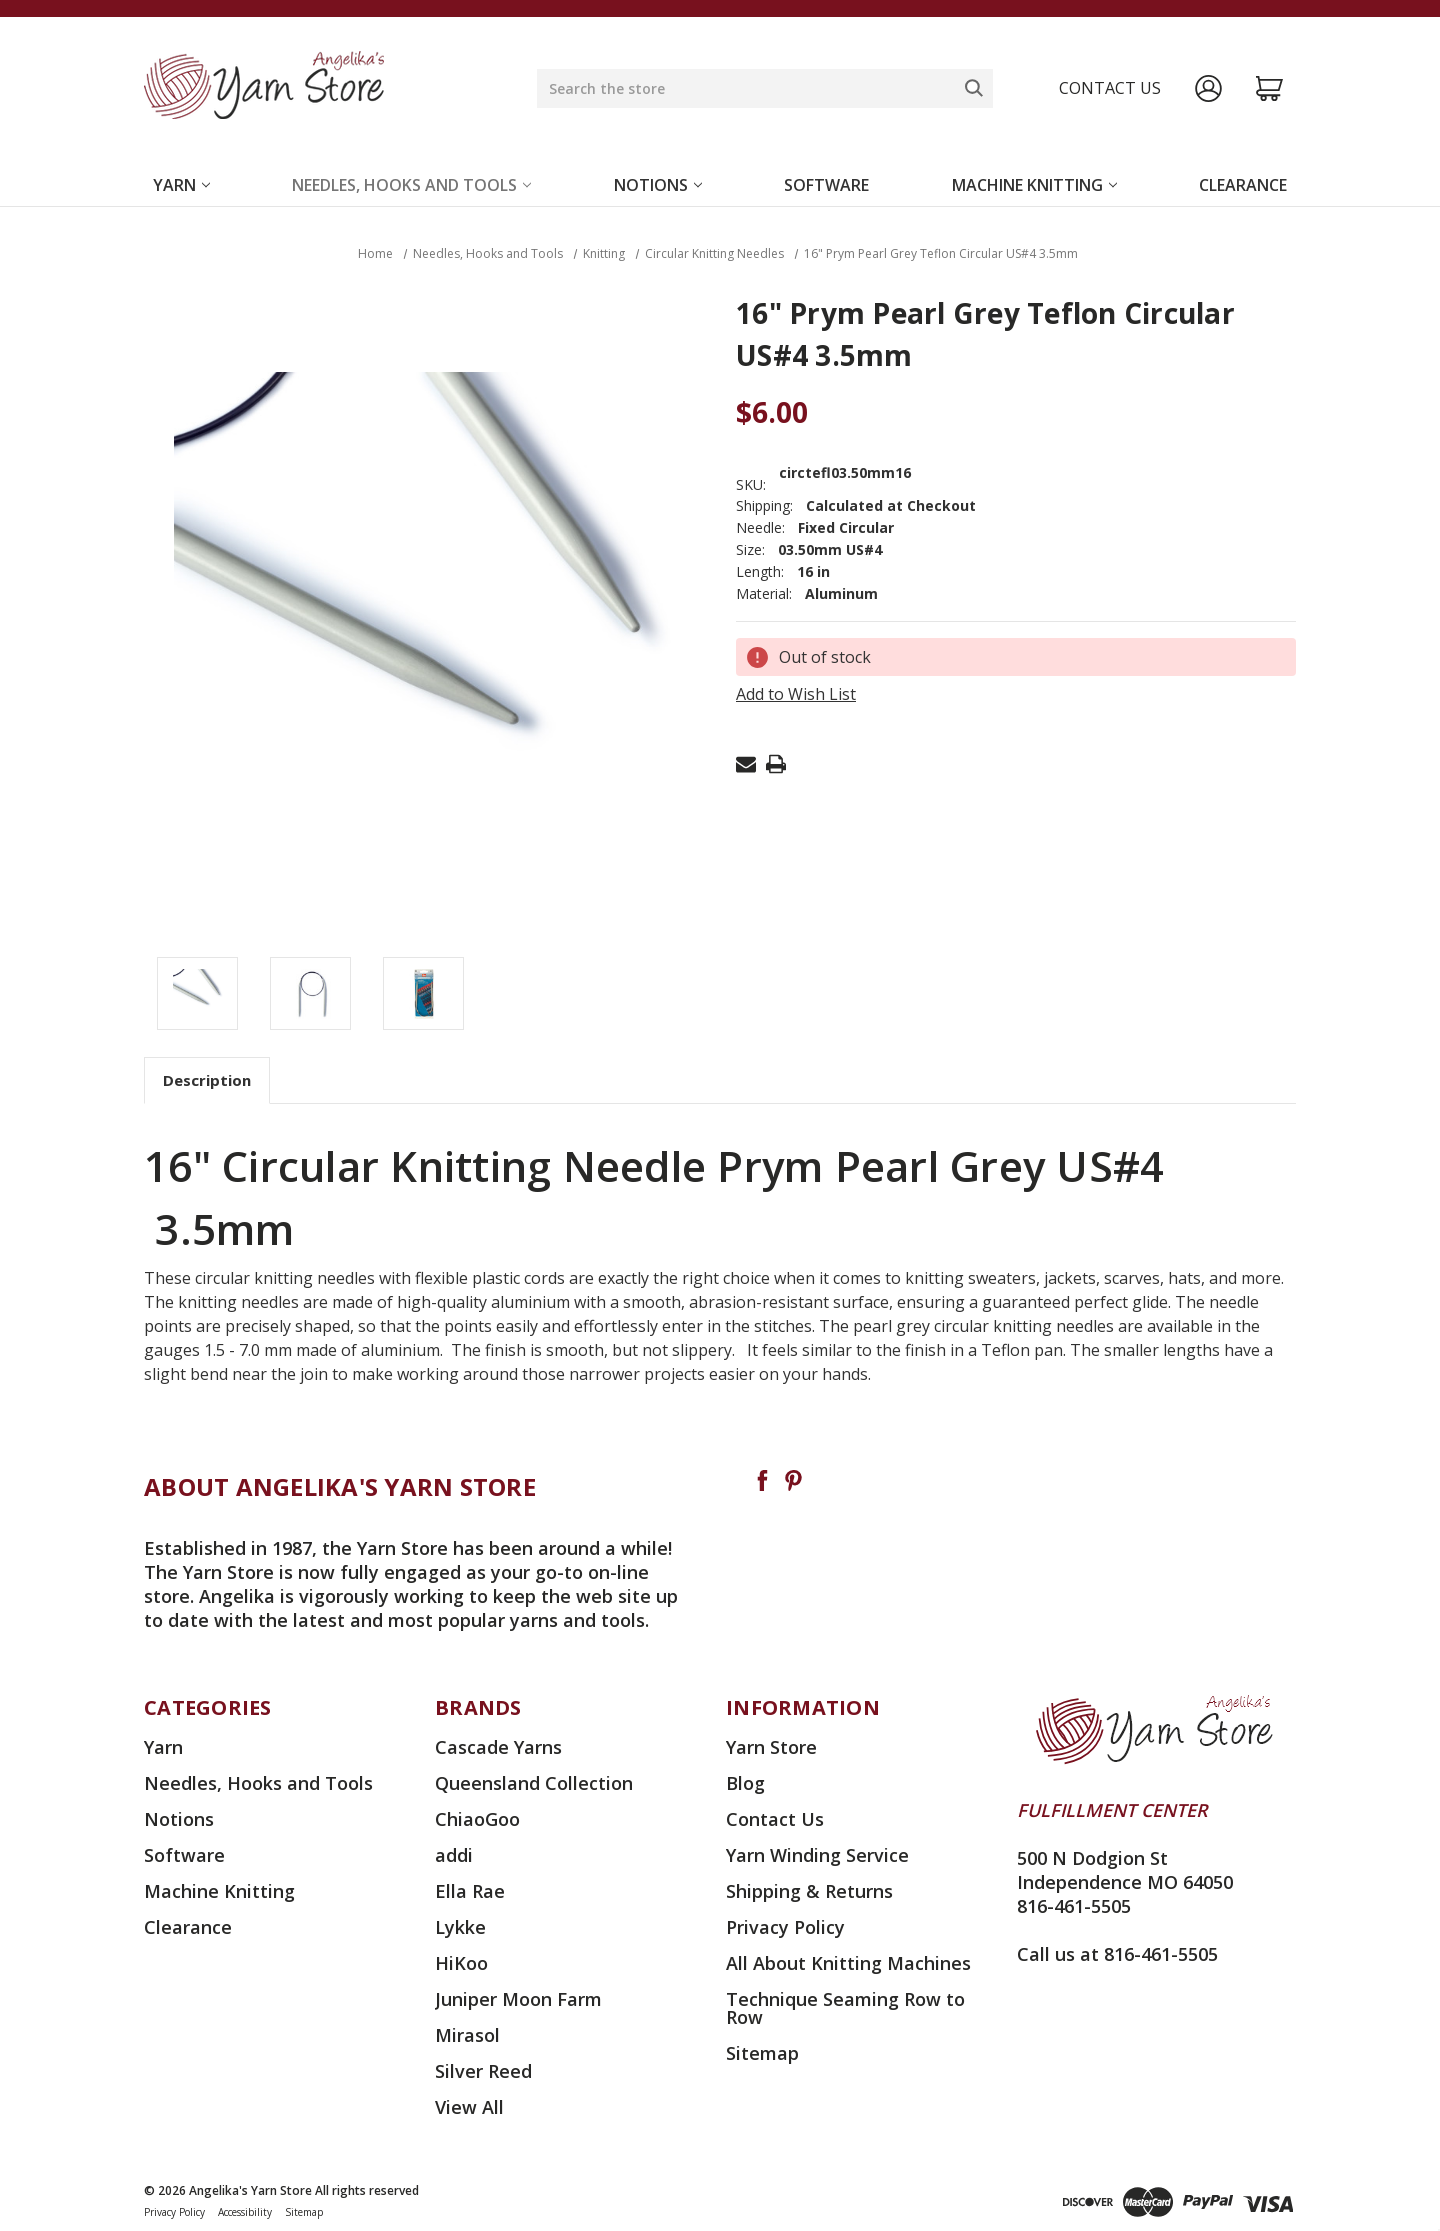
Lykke (460, 1927)
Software (826, 185)
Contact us (1110, 88)
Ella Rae (470, 1891)
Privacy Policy (785, 1927)
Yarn (181, 185)
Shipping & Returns (809, 1891)
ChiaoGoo (477, 1819)
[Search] (974, 88)
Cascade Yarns (498, 1747)
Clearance (1243, 185)
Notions (658, 185)
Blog (745, 1783)
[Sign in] (1208, 88)
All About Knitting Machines (848, 1963)
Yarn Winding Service (817, 1855)
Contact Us (775, 1819)
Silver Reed (483, 2071)
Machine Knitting (1034, 185)
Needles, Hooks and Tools (411, 185)
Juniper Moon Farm (518, 1999)
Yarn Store (771, 1747)
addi (454, 1855)
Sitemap (762, 2053)
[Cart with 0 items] (1269, 88)
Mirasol (467, 2035)
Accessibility (245, 2212)
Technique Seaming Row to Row (845, 2008)
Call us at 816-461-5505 (1117, 1954)
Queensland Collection (534, 1783)
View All (469, 2107)
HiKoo (461, 1963)
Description (207, 1080)
